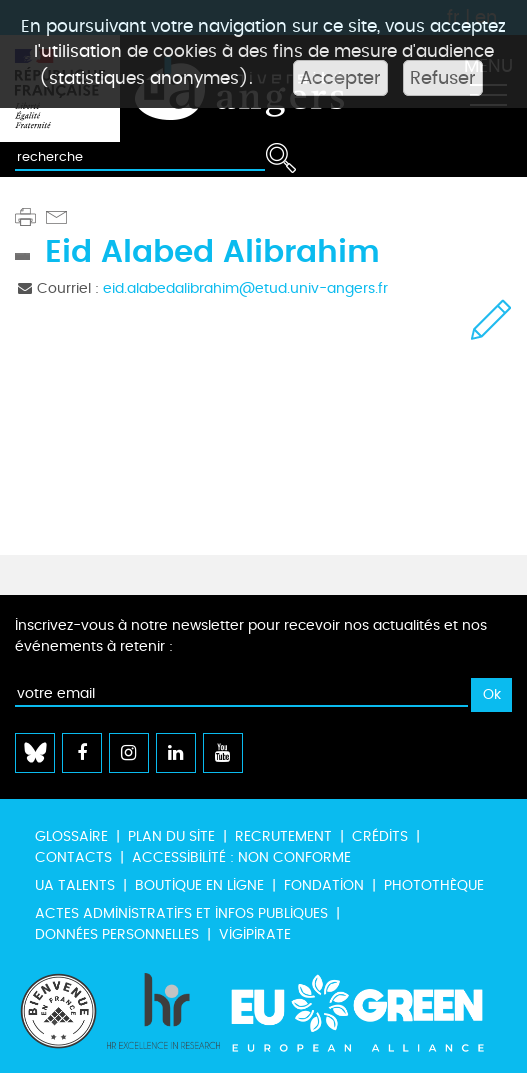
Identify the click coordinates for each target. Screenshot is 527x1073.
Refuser (443, 78)
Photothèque (434, 885)
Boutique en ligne (199, 885)
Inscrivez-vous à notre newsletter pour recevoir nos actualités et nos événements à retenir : (251, 636)
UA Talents (75, 885)
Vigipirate (255, 934)
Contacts (73, 857)
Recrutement (283, 836)
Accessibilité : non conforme (241, 857)
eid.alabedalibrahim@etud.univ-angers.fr (245, 288)
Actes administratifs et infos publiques (181, 913)
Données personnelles (117, 934)
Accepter (340, 78)
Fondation (324, 885)
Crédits (380, 836)
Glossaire (71, 836)
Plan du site (171, 836)
